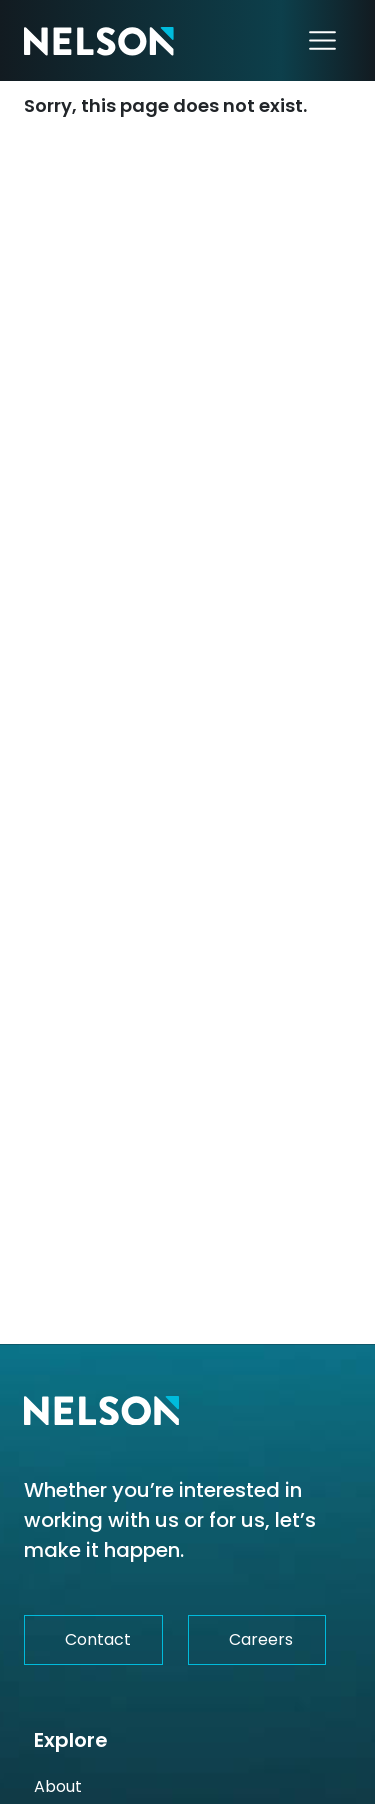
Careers (261, 1639)
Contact (98, 1639)
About (58, 1786)
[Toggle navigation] (322, 40)
